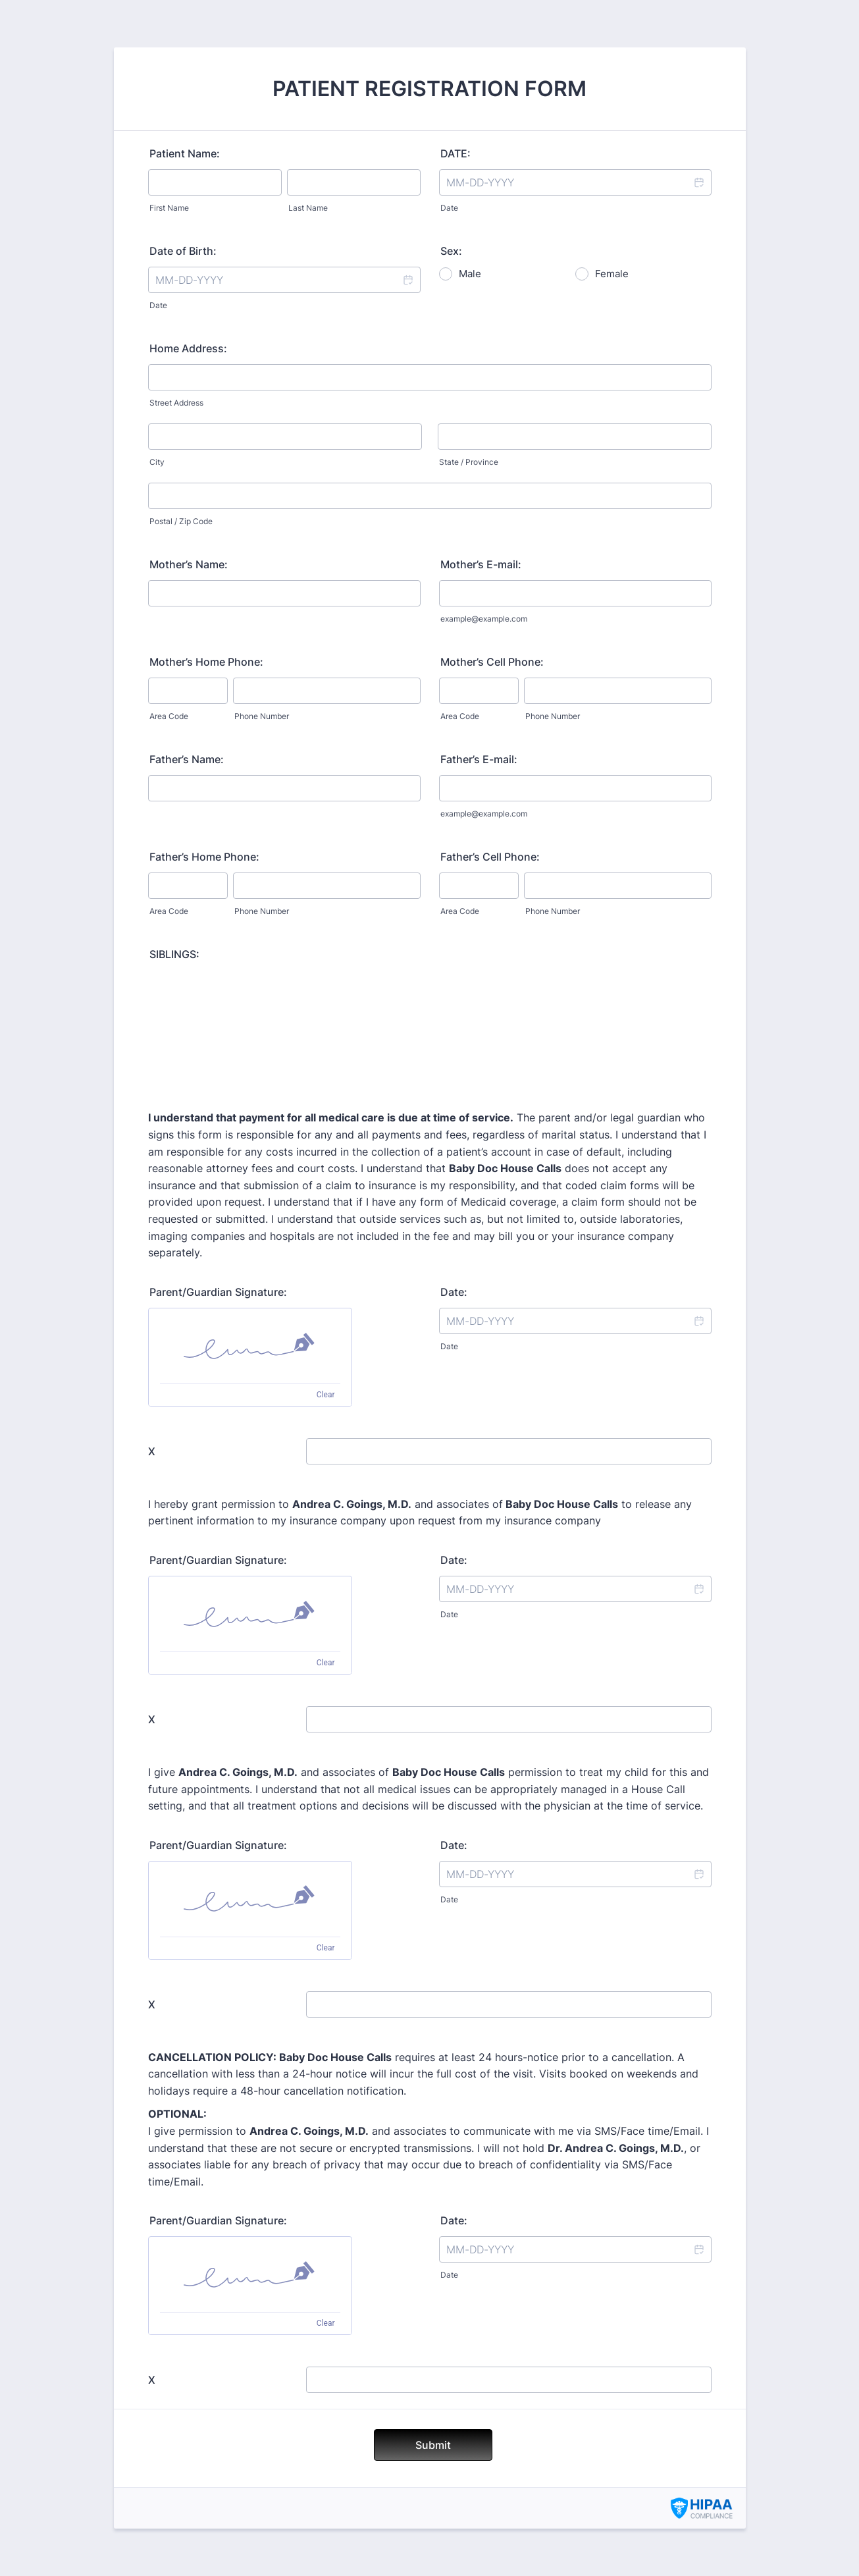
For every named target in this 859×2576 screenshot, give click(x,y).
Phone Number (261, 716)
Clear (326, 1394)
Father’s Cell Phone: (490, 856)
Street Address (176, 403)
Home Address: (188, 348)
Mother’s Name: (188, 564)
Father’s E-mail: (478, 759)
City (157, 462)
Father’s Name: (186, 759)
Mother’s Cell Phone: (492, 661)
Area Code (168, 716)
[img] (250, 1345)
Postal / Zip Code (181, 521)
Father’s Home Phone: (204, 856)
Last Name (308, 208)
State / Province (468, 462)
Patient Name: (184, 153)
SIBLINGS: (174, 954)
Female (612, 273)
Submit (433, 2445)
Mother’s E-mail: (480, 564)
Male (470, 273)
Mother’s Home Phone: (206, 661)
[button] (698, 182)
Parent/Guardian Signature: (218, 1292)
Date (449, 208)
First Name (169, 208)
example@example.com (483, 619)
